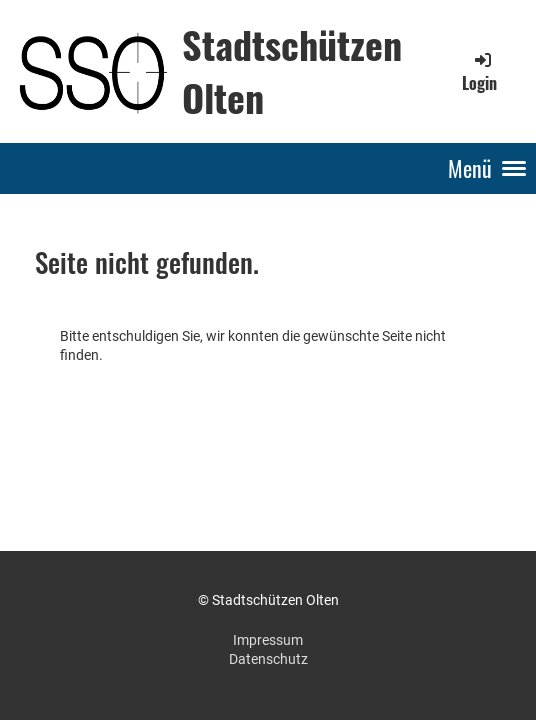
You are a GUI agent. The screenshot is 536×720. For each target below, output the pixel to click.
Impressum (268, 640)
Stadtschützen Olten (292, 70)
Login (479, 72)
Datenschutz (268, 659)
